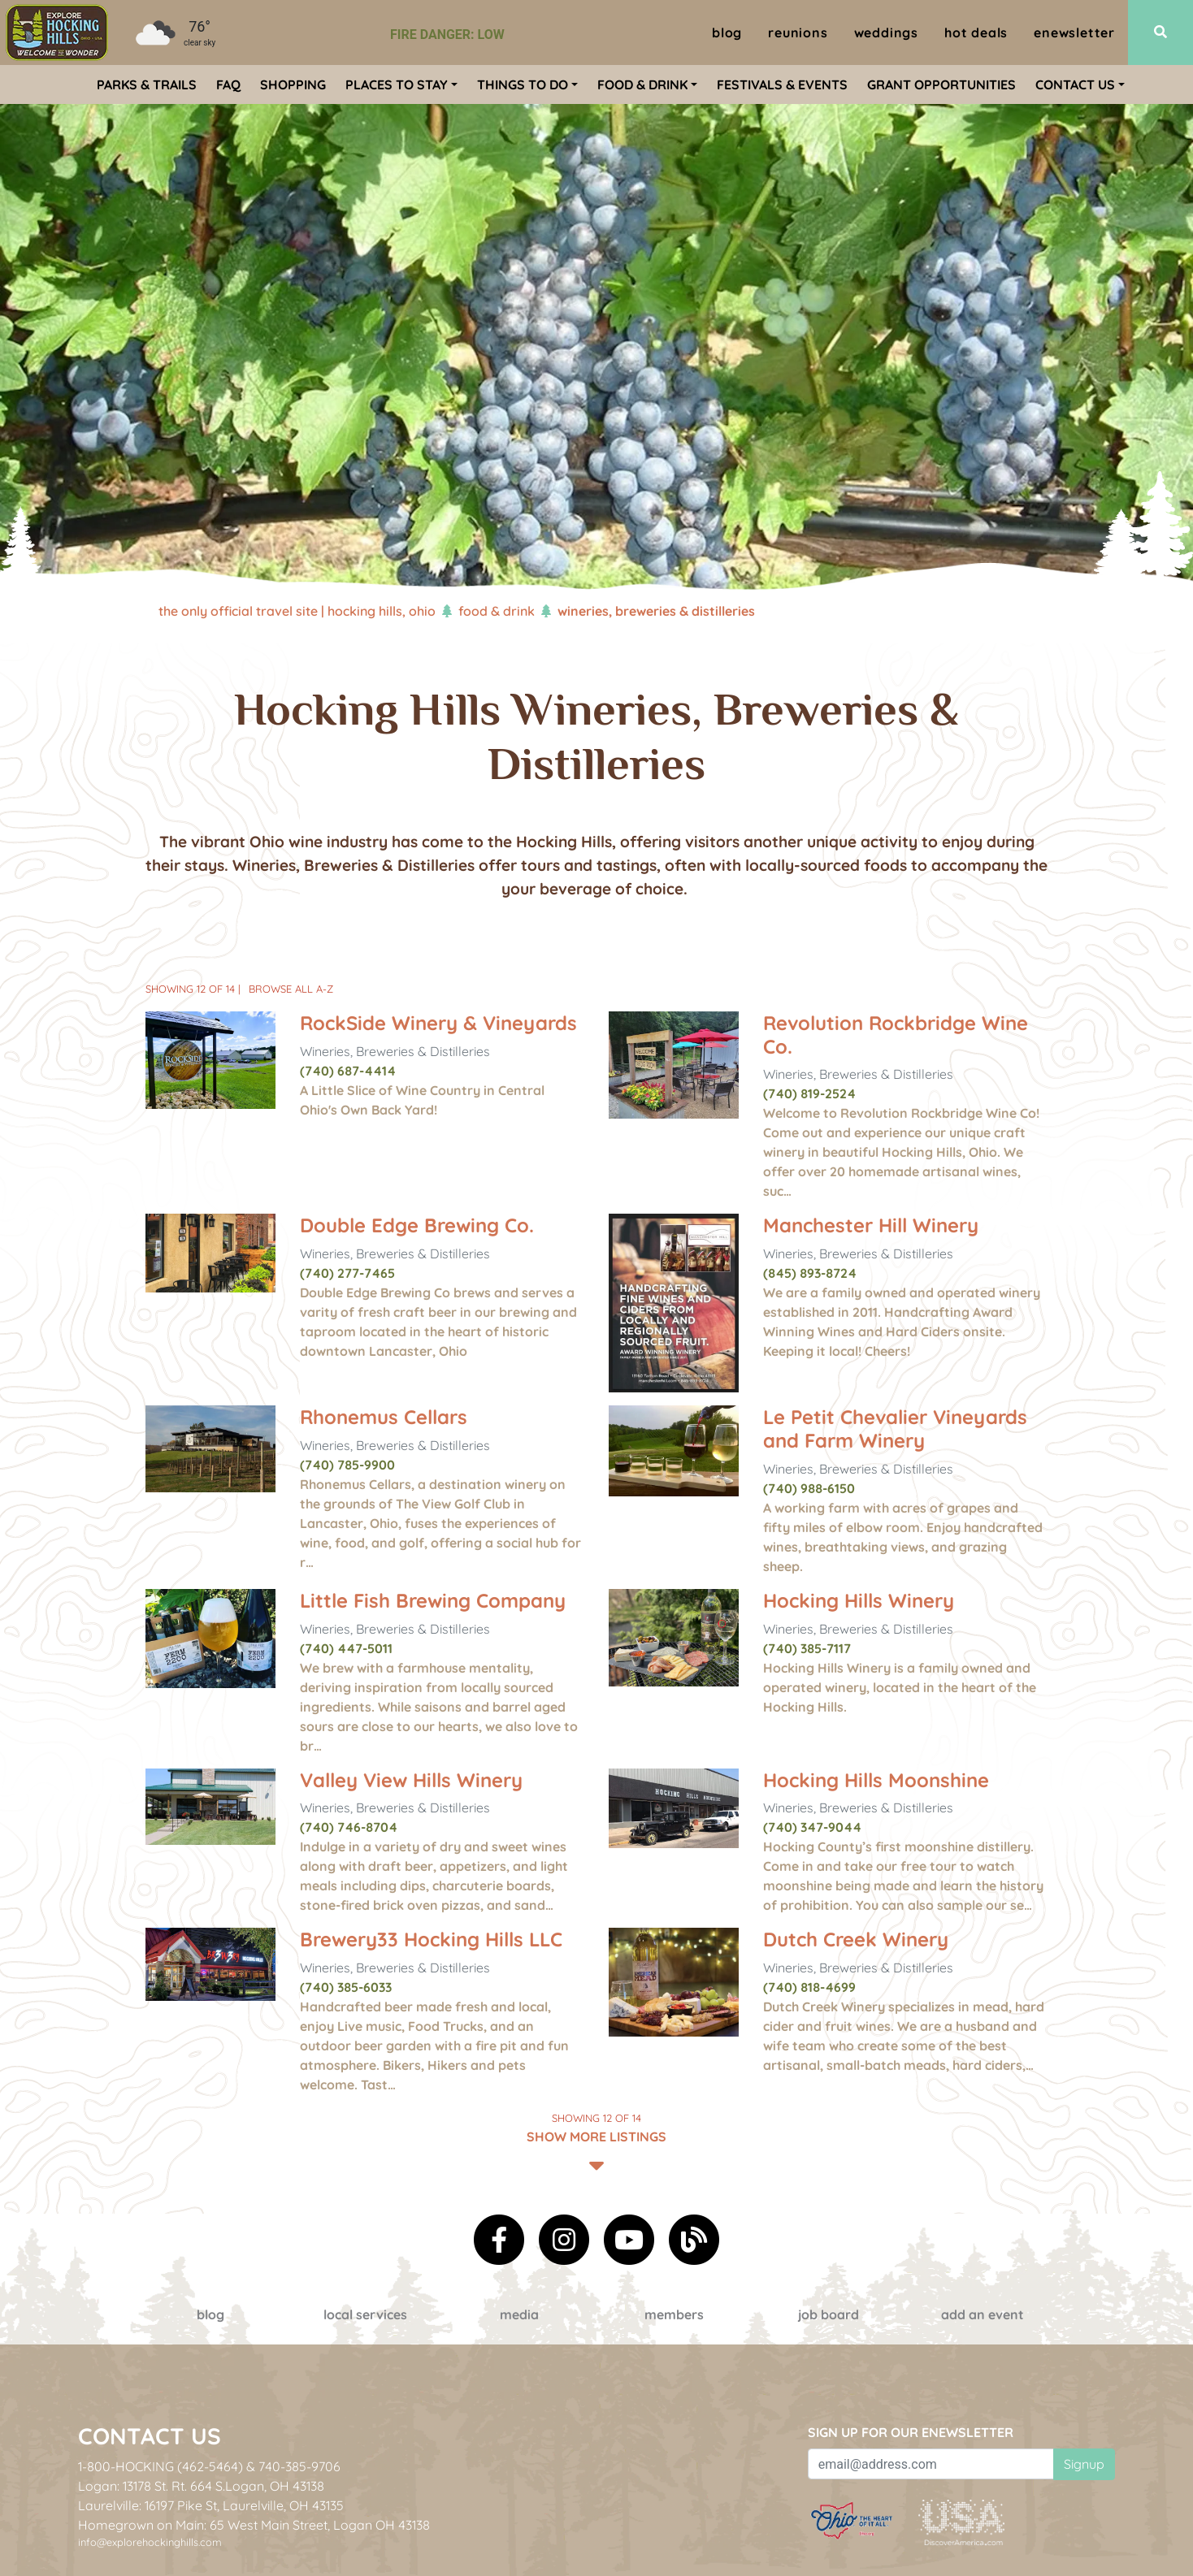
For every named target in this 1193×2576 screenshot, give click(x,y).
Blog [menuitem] (727, 32)
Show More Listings (596, 2141)
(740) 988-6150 (809, 1488)
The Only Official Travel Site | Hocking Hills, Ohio (297, 611)
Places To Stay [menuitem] (396, 84)
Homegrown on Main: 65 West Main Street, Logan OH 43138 (254, 2525)
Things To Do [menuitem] (522, 84)
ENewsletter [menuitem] (1074, 32)
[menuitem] (57, 32)
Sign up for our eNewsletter (910, 2432)
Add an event (982, 2314)
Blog (210, 2314)
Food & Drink (496, 611)
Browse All (291, 988)
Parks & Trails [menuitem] (147, 84)
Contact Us (149, 2436)
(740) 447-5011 (346, 1648)
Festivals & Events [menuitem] (782, 84)
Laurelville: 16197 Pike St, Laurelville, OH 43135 (211, 2505)
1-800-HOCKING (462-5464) (160, 2466)
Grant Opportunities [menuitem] (941, 84)
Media (519, 2314)
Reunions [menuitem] (797, 32)
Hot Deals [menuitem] (976, 32)
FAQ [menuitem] (228, 84)
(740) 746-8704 (348, 1827)
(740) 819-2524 (809, 1093)
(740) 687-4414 (348, 1071)
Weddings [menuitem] (886, 32)
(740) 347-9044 (812, 1827)
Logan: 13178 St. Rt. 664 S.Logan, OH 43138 (201, 2486)
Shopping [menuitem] (293, 84)
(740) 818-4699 (809, 1987)
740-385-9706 (299, 2466)
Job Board (828, 2314)
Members (674, 2314)
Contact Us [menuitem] (1075, 84)
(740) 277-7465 (347, 1273)
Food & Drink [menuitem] (642, 84)
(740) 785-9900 (347, 1465)
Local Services (365, 2314)
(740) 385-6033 (346, 1987)
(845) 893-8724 (810, 1273)
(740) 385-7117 (807, 1648)
